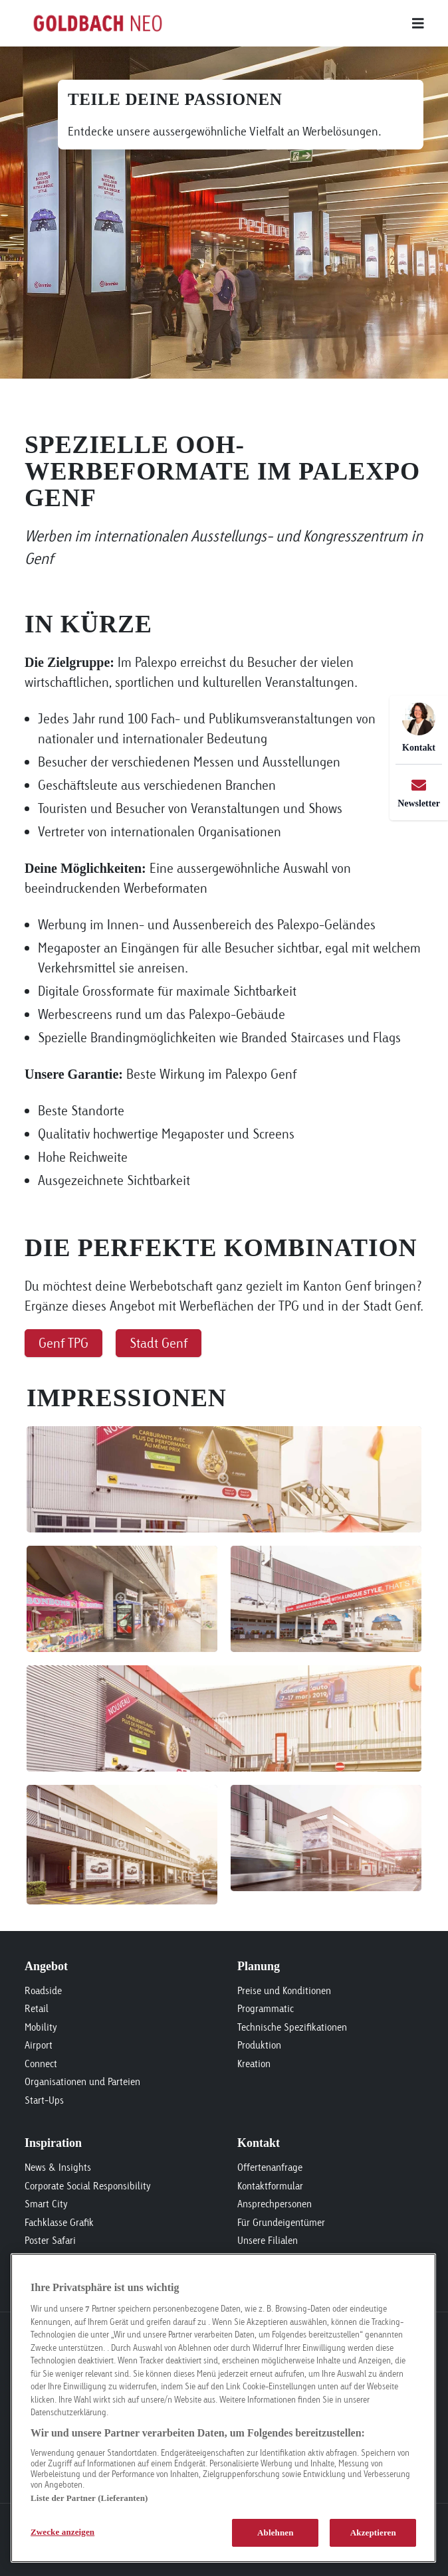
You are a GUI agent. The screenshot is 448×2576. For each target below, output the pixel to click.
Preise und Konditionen (284, 1990)
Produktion (259, 2045)
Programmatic (265, 2008)
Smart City (46, 2203)
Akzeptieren (373, 2532)
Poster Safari (50, 2240)
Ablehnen (275, 2532)
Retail (37, 2008)
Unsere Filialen (267, 2240)
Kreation (254, 2063)
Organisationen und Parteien (82, 2081)
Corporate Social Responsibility (88, 2185)
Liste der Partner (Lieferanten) (89, 2498)
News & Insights (58, 2167)
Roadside (43, 1990)
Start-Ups (44, 2100)
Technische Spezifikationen (292, 2027)
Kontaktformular (270, 2185)
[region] (223, 2408)
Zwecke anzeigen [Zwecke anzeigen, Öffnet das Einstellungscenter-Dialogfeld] (62, 2532)
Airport (39, 2045)
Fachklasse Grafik (59, 2222)
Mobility (41, 2027)
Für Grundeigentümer (281, 2222)
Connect (41, 2063)
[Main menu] (297, 23)
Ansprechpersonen (274, 2203)
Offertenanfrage (269, 2167)
